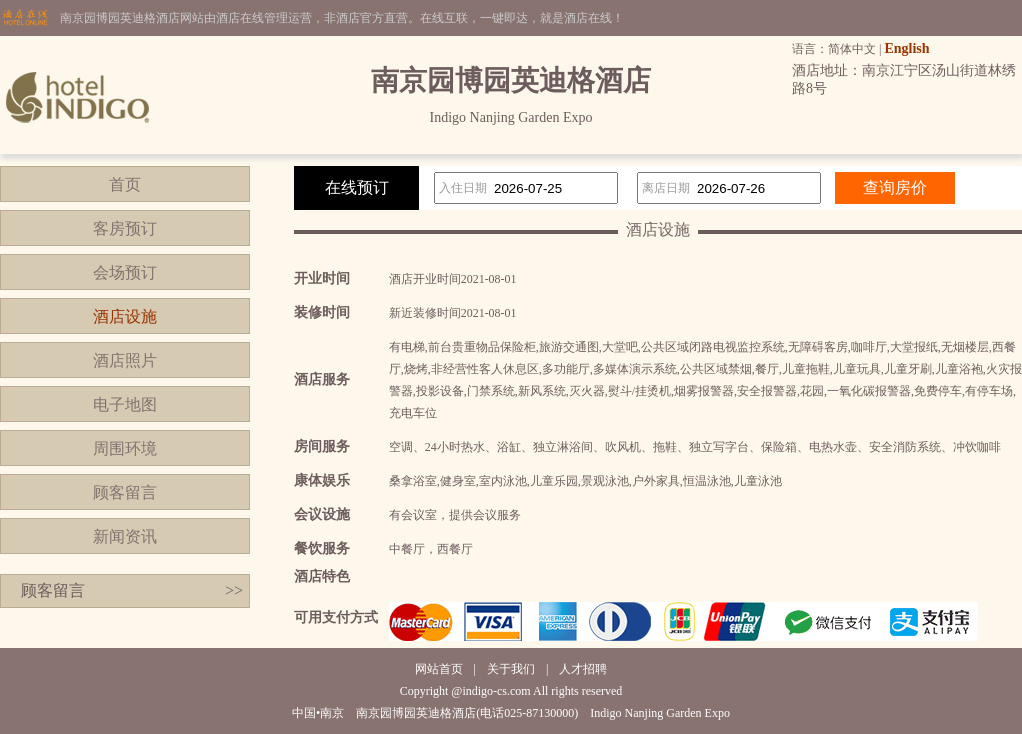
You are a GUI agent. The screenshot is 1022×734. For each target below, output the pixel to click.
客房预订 (125, 228)
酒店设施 (125, 316)
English (906, 48)
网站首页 (439, 669)
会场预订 (125, 272)
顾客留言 (125, 492)
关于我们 (511, 669)
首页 (125, 184)
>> (234, 590)
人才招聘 (583, 669)
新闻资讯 (125, 536)
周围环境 (125, 448)
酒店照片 (125, 360)
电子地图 (125, 404)
